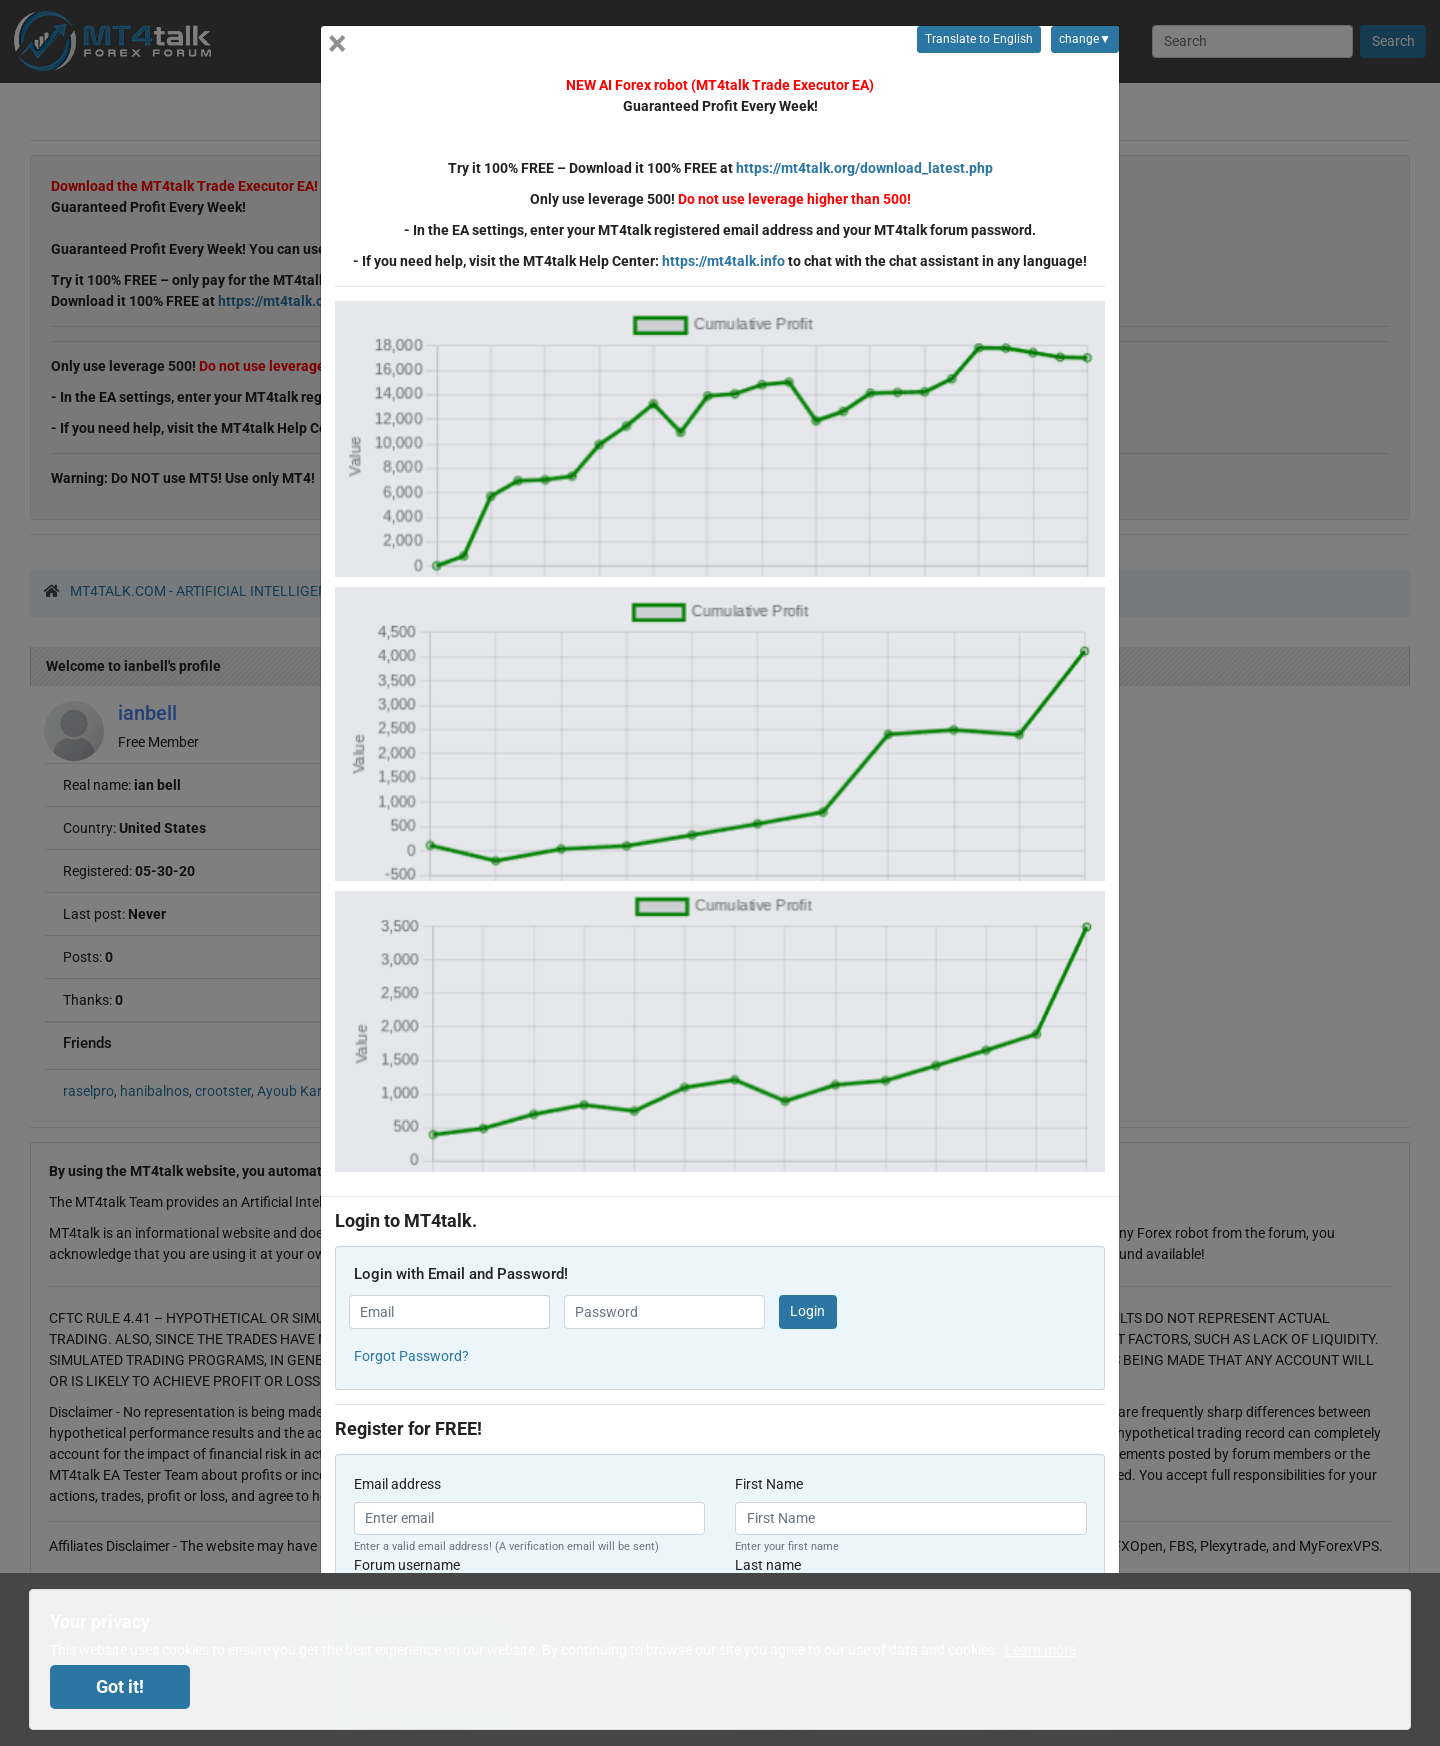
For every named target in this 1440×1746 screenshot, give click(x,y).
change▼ (1081, 42)
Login (807, 1311)
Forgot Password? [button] (411, 1356)
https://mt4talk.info (723, 261)
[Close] (337, 43)
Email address (397, 1484)
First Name (769, 1484)
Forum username (407, 1565)
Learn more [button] (1040, 1650)
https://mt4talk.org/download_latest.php (864, 168)
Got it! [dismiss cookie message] (120, 1687)
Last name (768, 1565)
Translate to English (979, 39)
